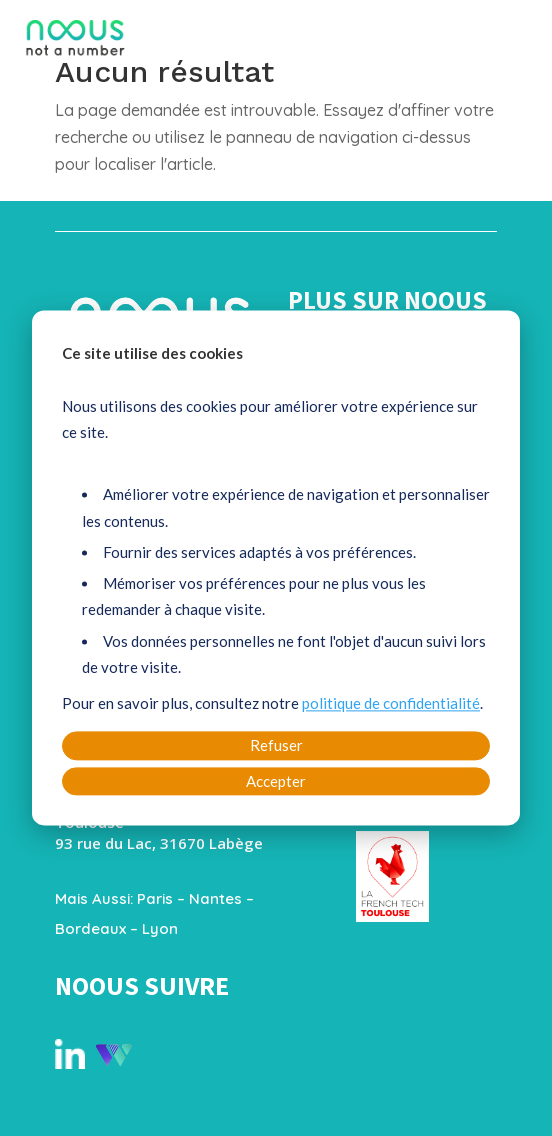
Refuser (276, 746)
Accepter (276, 781)
